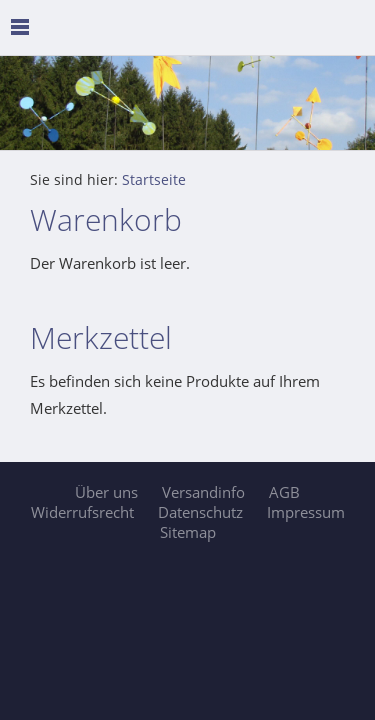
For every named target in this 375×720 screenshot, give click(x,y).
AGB (284, 492)
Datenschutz (200, 512)
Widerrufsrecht (82, 512)
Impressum (306, 512)
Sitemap (188, 532)
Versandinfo (203, 492)
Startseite (154, 180)
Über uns (106, 492)
